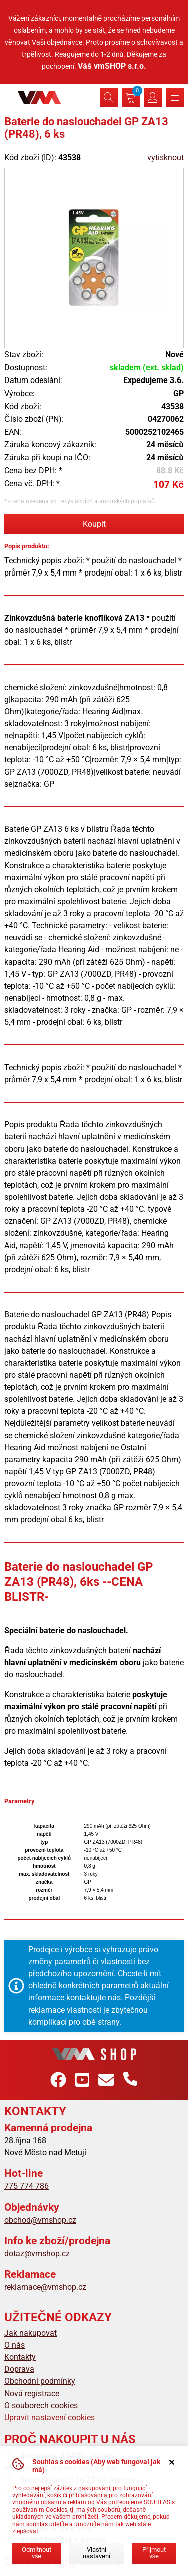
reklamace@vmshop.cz (45, 2287)
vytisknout (165, 157)
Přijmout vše (154, 2553)
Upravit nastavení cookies (49, 2417)
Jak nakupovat (30, 2333)
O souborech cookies (41, 2405)
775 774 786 (26, 2186)
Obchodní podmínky (39, 2381)
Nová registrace (31, 2393)
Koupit (94, 524)
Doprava (19, 2369)
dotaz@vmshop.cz (37, 2253)
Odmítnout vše (36, 2553)
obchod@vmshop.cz (40, 2220)
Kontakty (20, 2357)
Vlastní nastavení (96, 2553)
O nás (14, 2345)
